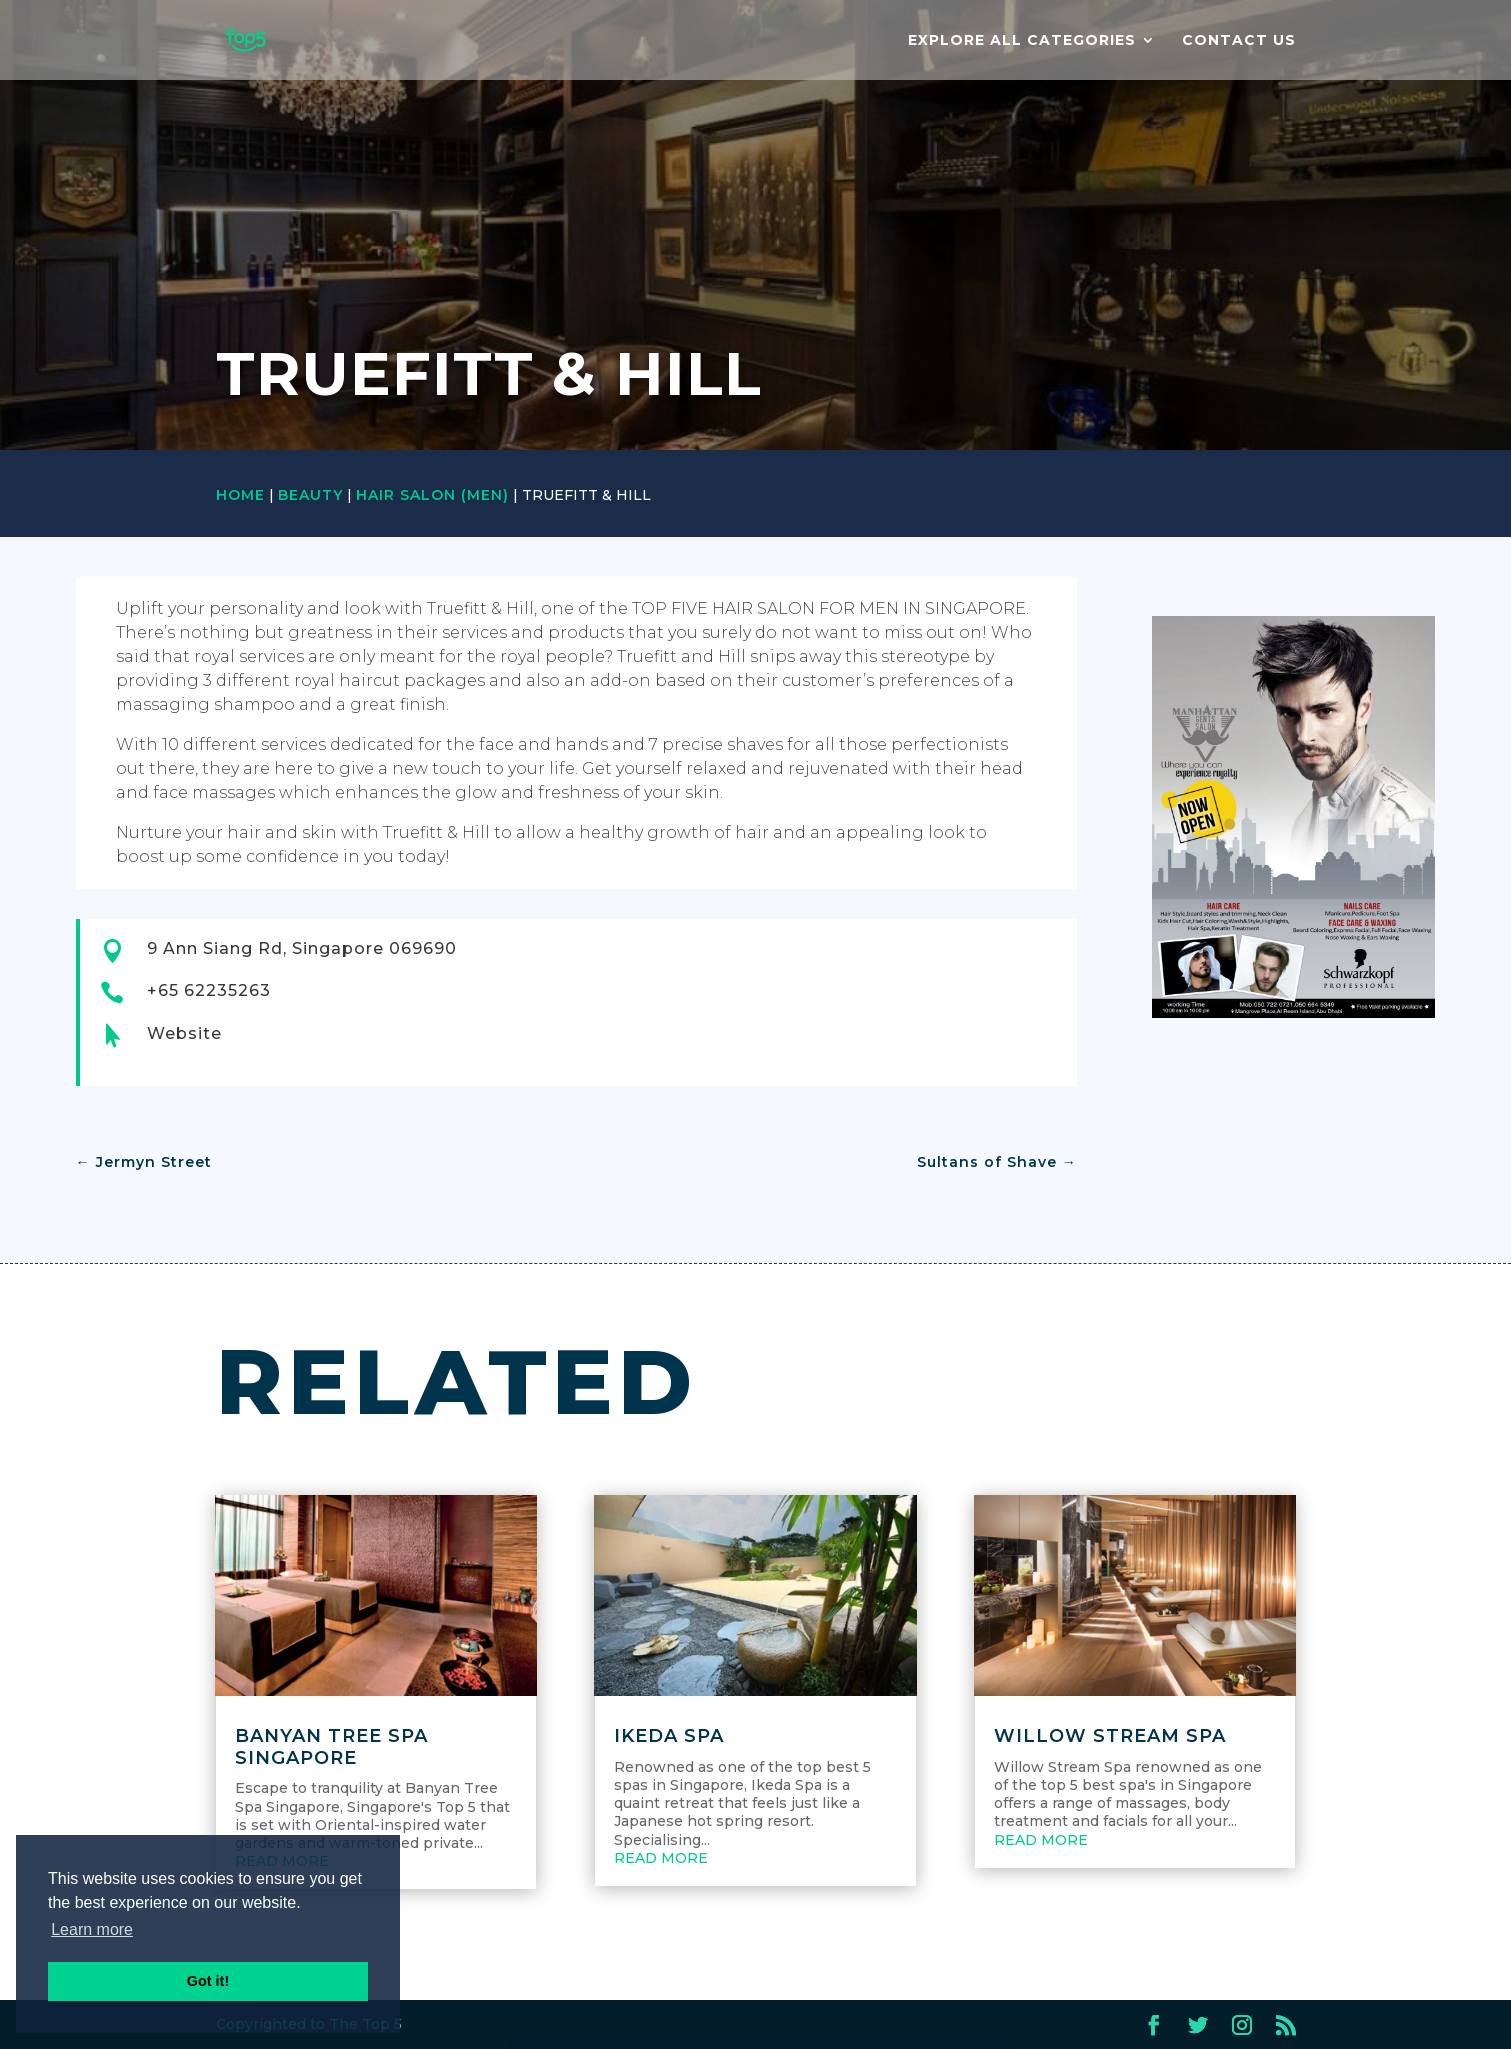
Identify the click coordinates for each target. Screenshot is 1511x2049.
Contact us (1239, 41)
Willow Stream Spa (1110, 1736)
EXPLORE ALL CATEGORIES (1022, 41)
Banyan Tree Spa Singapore (331, 1747)
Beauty (310, 495)
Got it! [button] (208, 1981)
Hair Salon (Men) (432, 495)
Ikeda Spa (669, 1736)
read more (661, 1858)
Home (240, 495)
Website (184, 1033)
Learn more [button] (92, 1929)
